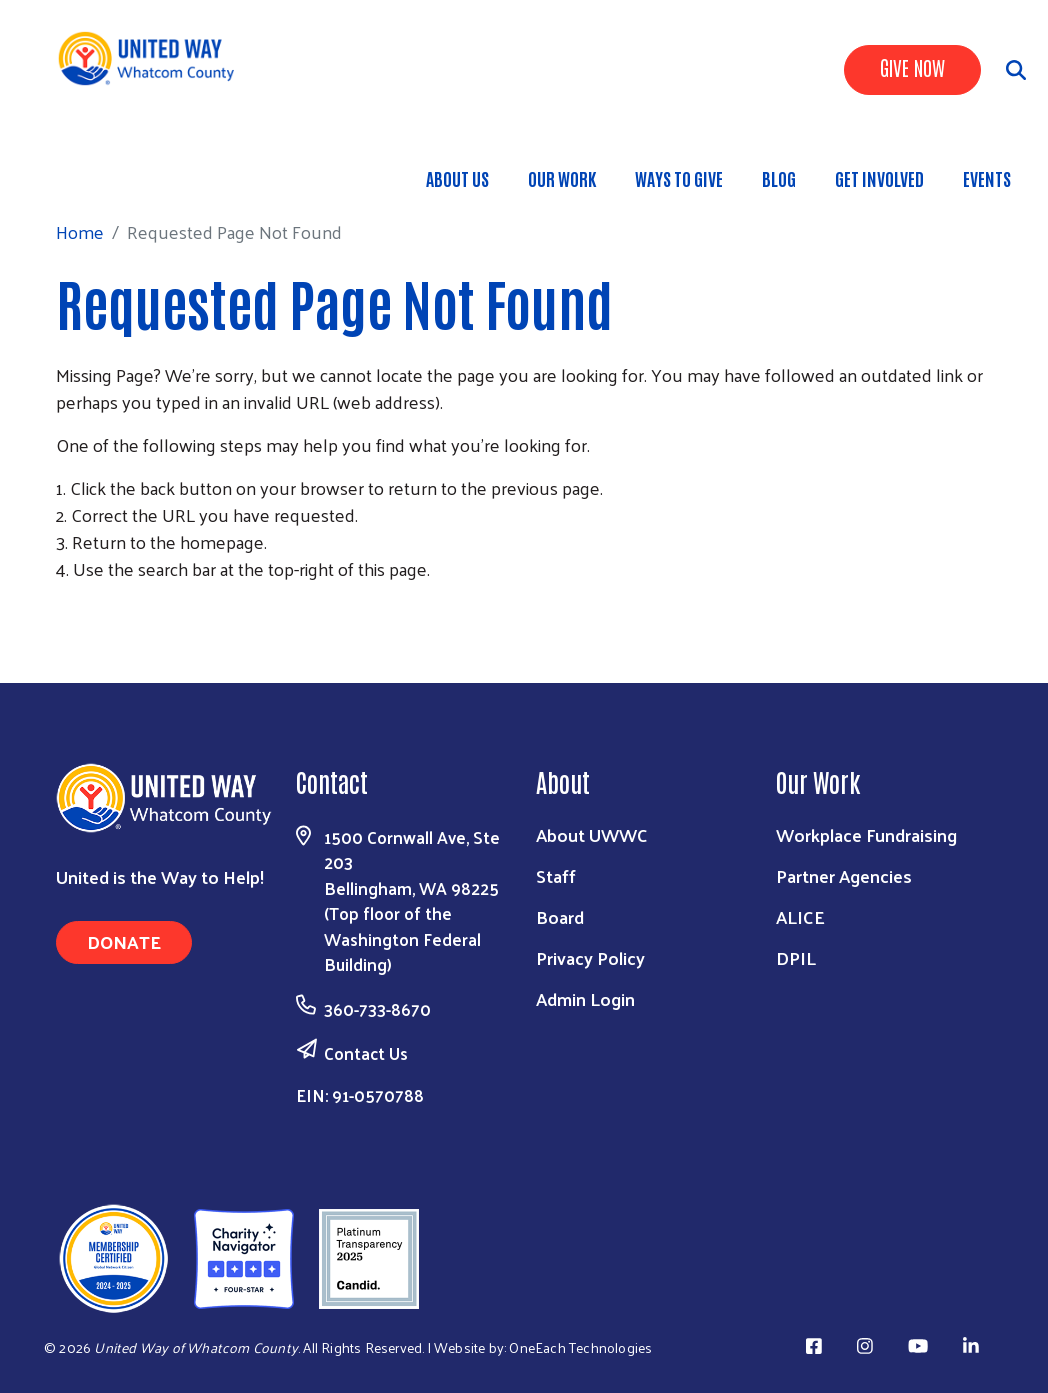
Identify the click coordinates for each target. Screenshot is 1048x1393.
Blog (779, 178)
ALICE (800, 916)
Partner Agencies (844, 875)
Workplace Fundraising (866, 834)
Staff (556, 875)
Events (987, 178)
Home (119, 168)
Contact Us (366, 1053)
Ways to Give (679, 178)
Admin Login (585, 998)
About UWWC (592, 834)
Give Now (912, 67)
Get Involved (879, 178)
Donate (124, 941)
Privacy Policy (590, 957)
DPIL (796, 957)
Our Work (562, 178)
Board (560, 916)
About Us (457, 178)
